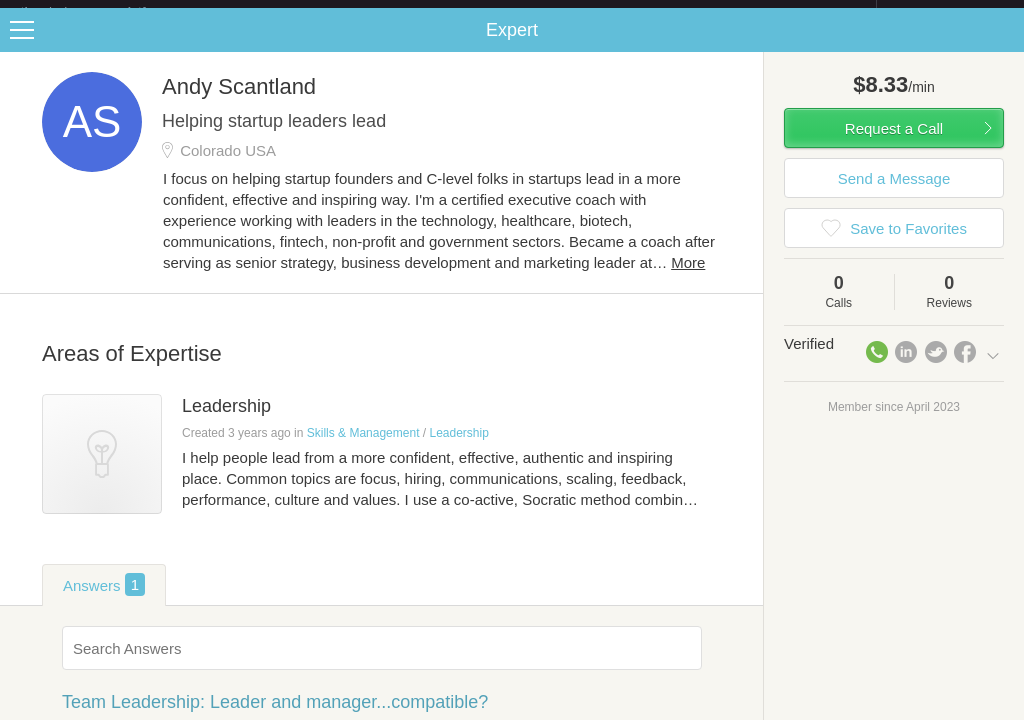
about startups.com (947, 13)
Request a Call (894, 144)
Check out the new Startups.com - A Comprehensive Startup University (659, 13)
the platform (104, 11)
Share (1004, 46)
